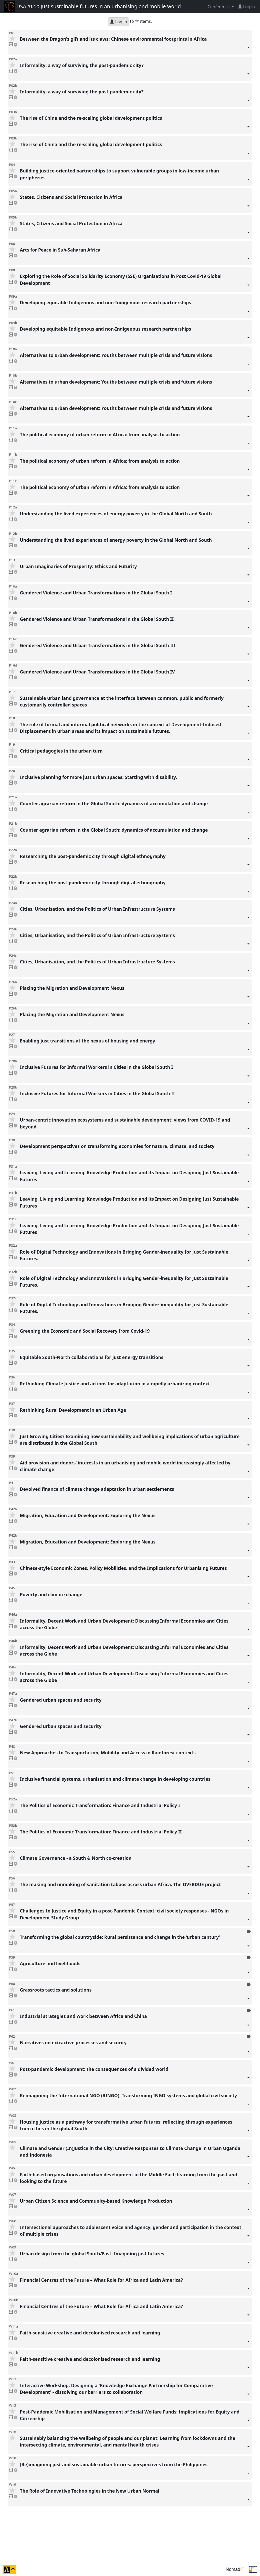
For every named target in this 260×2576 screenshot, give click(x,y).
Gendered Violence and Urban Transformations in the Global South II (135, 625)
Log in (118, 22)
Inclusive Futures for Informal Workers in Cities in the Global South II (135, 1099)
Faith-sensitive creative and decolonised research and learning (135, 2339)
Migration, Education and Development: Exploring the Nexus (135, 1521)
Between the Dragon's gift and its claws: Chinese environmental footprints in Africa (135, 45)
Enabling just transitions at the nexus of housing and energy (135, 1047)
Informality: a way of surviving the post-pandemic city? (135, 71)
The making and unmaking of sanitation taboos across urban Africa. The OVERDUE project (135, 1890)
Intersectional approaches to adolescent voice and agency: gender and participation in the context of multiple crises (135, 2233)
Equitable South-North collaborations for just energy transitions (135, 1363)
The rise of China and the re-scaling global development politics (135, 124)
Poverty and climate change (135, 1600)
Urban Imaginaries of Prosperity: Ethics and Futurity (135, 572)
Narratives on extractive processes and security (135, 2048)
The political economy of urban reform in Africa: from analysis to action (135, 440)
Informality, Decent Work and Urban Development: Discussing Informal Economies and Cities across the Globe (135, 1627)
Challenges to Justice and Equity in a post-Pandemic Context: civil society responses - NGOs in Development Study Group (135, 1917)
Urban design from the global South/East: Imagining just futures (135, 2260)
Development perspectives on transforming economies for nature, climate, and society (135, 1152)
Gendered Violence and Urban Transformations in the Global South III (135, 651)
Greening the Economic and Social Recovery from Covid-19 (135, 1337)
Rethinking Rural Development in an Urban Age (135, 1416)
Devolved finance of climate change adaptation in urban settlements (135, 1495)
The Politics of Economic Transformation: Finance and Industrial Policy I (135, 1811)
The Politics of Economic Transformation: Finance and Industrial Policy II (135, 1838)
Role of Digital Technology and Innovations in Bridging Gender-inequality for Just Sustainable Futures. (135, 1258)
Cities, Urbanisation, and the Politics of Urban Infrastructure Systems (135, 915)
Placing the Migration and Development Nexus (135, 994)
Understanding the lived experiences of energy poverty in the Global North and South (135, 519)
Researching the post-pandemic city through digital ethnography (135, 862)
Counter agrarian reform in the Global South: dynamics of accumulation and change (135, 809)
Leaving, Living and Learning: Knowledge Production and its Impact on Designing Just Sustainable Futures (135, 1178)
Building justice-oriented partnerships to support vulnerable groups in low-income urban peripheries (135, 177)
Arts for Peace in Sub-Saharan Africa (135, 256)
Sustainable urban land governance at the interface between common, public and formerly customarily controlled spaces (135, 704)
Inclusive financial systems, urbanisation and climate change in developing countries (135, 1785)
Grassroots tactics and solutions (135, 1996)
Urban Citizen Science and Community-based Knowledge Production (135, 2207)
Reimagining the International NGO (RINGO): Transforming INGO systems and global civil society (135, 2101)
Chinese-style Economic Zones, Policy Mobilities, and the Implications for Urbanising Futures (135, 1574)
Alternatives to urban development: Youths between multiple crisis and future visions (135, 361)
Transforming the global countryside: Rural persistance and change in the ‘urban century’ (135, 1943)
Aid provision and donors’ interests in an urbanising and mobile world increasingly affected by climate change (135, 1469)
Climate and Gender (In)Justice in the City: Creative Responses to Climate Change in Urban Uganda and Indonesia (135, 2154)
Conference (219, 6)
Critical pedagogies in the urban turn (135, 757)
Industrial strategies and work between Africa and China (135, 2022)
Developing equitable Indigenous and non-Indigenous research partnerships (135, 308)
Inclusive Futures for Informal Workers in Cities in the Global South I (135, 1073)
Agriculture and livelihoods (135, 1969)
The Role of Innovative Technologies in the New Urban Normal (135, 2497)
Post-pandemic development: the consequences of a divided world (135, 2075)
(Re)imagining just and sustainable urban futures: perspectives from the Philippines (135, 2470)
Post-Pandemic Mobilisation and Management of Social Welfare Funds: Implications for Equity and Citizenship (135, 2418)
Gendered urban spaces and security (135, 1706)
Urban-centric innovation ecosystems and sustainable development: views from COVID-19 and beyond (135, 1126)
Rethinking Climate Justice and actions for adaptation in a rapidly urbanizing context (135, 1390)
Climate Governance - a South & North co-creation (135, 1864)
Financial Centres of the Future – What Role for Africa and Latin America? (135, 2286)
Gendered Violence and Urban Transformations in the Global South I (135, 599)
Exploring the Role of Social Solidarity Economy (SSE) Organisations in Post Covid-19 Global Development (135, 282)
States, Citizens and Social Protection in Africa (135, 203)
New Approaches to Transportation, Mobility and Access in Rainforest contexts (135, 1758)
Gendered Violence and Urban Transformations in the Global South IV (135, 678)
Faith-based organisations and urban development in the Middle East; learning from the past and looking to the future (135, 2180)
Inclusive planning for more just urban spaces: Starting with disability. (135, 783)
